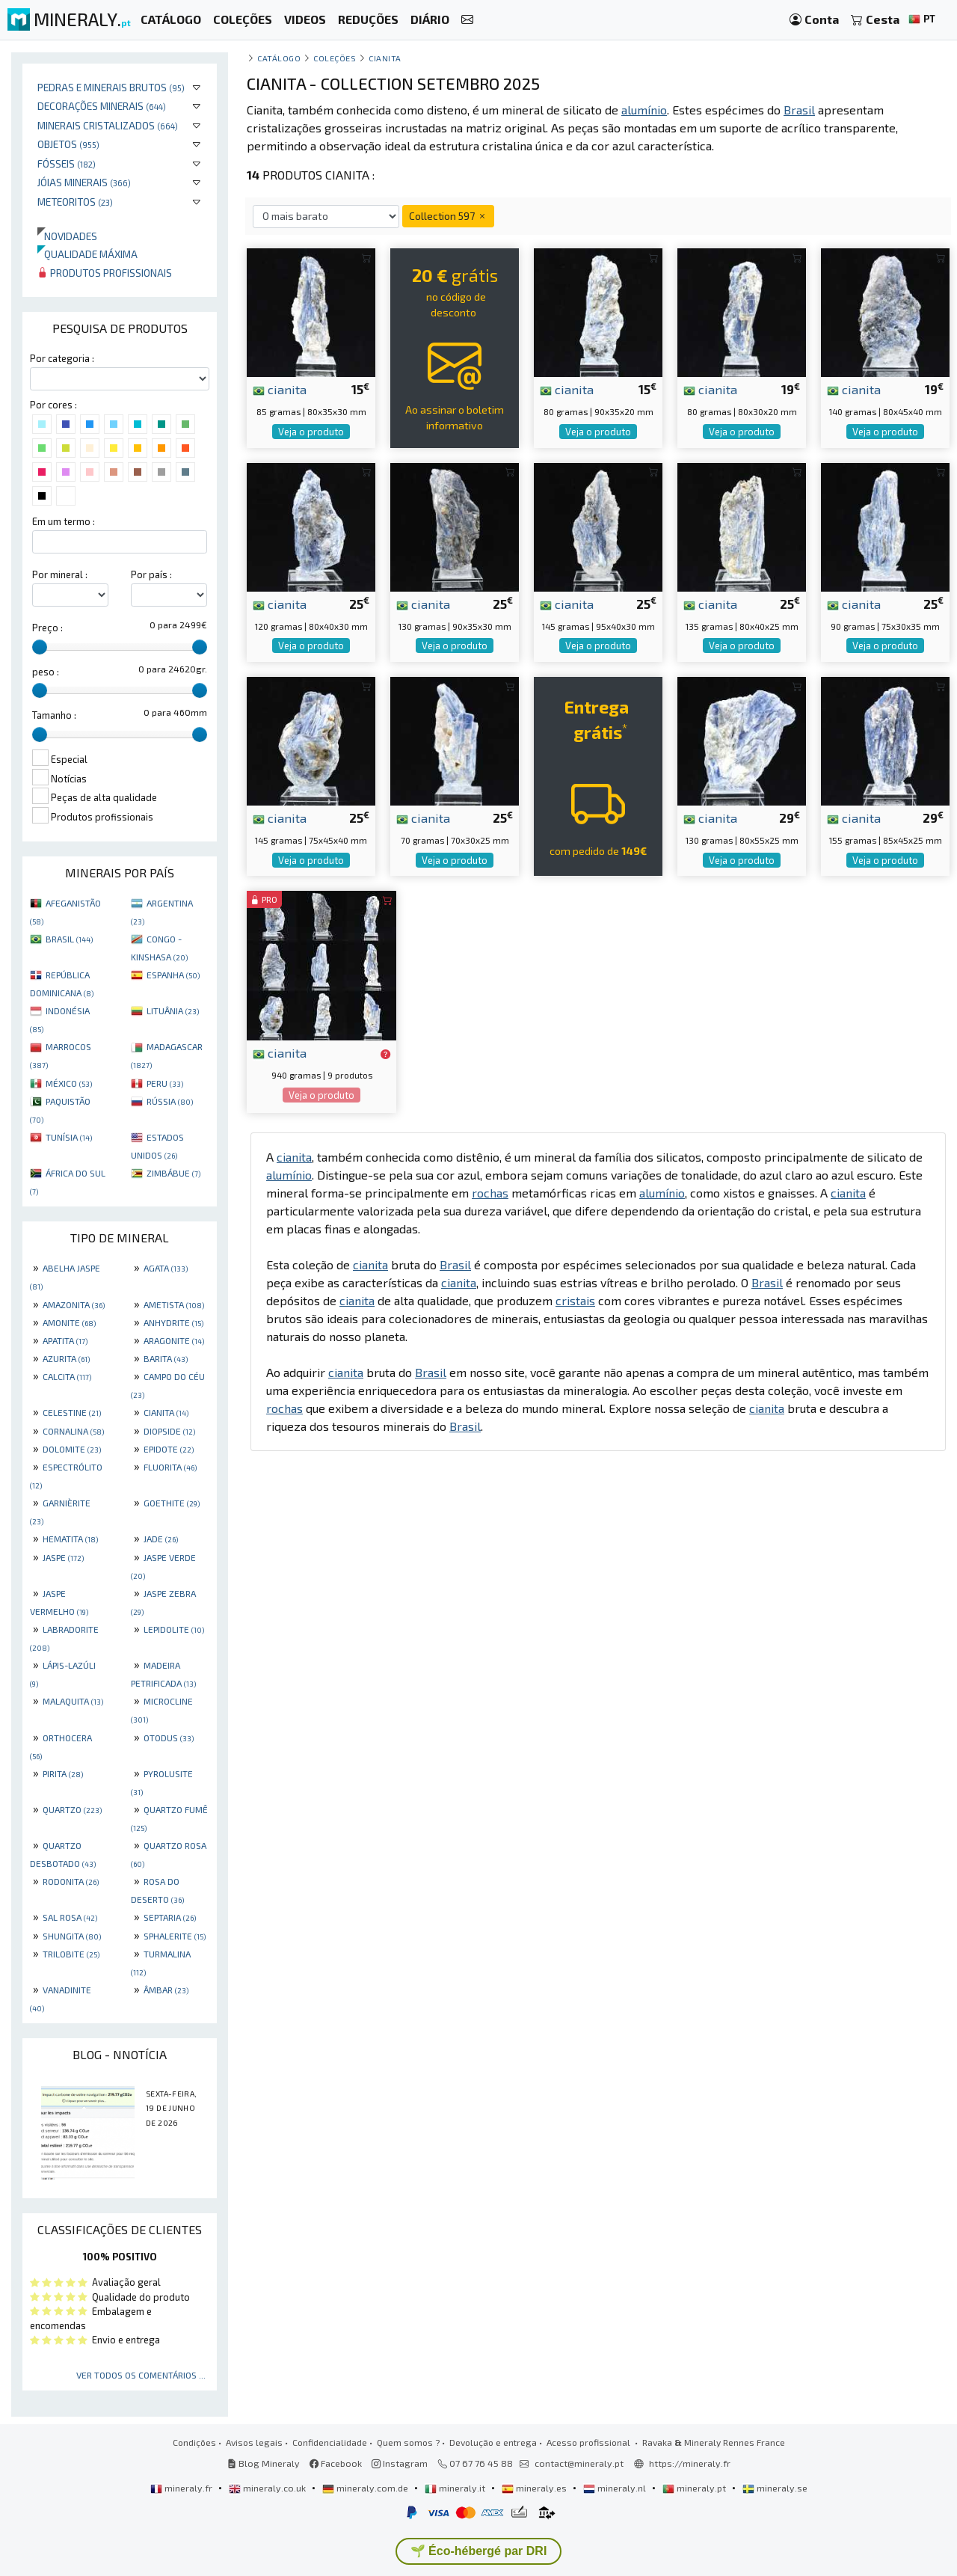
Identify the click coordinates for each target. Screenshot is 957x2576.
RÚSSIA (170, 1101)
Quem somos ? (408, 2442)
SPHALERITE (175, 1936)
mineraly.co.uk (268, 2488)
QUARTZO (72, 1809)
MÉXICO (69, 1083)
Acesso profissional (590, 2442)
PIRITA (63, 1773)
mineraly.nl (615, 2488)
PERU (165, 1083)
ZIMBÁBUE (173, 1173)
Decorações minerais (101, 105)
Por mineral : (59, 574)
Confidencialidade (329, 2442)
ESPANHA (173, 974)
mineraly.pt (695, 2488)
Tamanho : (54, 715)
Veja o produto (311, 432)
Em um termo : (63, 521)
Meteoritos (75, 201)
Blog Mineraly (263, 2463)
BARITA (166, 1358)
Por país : (151, 574)
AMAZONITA (74, 1304)
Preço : (47, 628)
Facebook (336, 2463)
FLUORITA (170, 1467)
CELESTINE (72, 1412)
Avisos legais (254, 2442)
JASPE (63, 1557)
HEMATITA (70, 1538)
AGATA (166, 1268)
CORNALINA (73, 1431)
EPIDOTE (169, 1449)
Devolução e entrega (493, 2442)
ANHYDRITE (173, 1322)
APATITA (65, 1340)
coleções (334, 58)
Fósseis (66, 163)
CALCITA (67, 1376)
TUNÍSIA (69, 1137)
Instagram (400, 2463)
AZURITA (66, 1358)
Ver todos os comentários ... (141, 2375)
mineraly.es (535, 2488)
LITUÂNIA (173, 1010)
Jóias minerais (84, 182)
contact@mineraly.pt (579, 2463)
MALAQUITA (73, 1701)
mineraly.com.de (366, 2488)
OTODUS (169, 1737)
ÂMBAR (166, 1989)
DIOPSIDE (169, 1431)
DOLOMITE (72, 1449)
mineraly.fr (182, 2488)
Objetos (68, 144)
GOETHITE (172, 1502)
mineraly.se (774, 2488)
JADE (161, 1538)
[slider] (39, 647)
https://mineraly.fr (689, 2463)
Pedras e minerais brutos (111, 87)
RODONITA (71, 1881)
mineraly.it (456, 2488)
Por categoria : (62, 358)
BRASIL (69, 938)
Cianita (385, 58)
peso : (45, 672)
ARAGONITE (174, 1340)
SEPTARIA (170, 1917)
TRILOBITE (71, 1953)
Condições (194, 2442)
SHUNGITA (72, 1936)
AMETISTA (174, 1304)
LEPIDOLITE (174, 1629)
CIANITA (166, 1412)
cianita (280, 388)
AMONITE (69, 1322)
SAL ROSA (70, 1917)
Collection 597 (448, 215)
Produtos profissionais (104, 272)
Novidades (67, 236)
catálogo (279, 58)
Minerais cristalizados (107, 125)
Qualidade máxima (87, 254)
